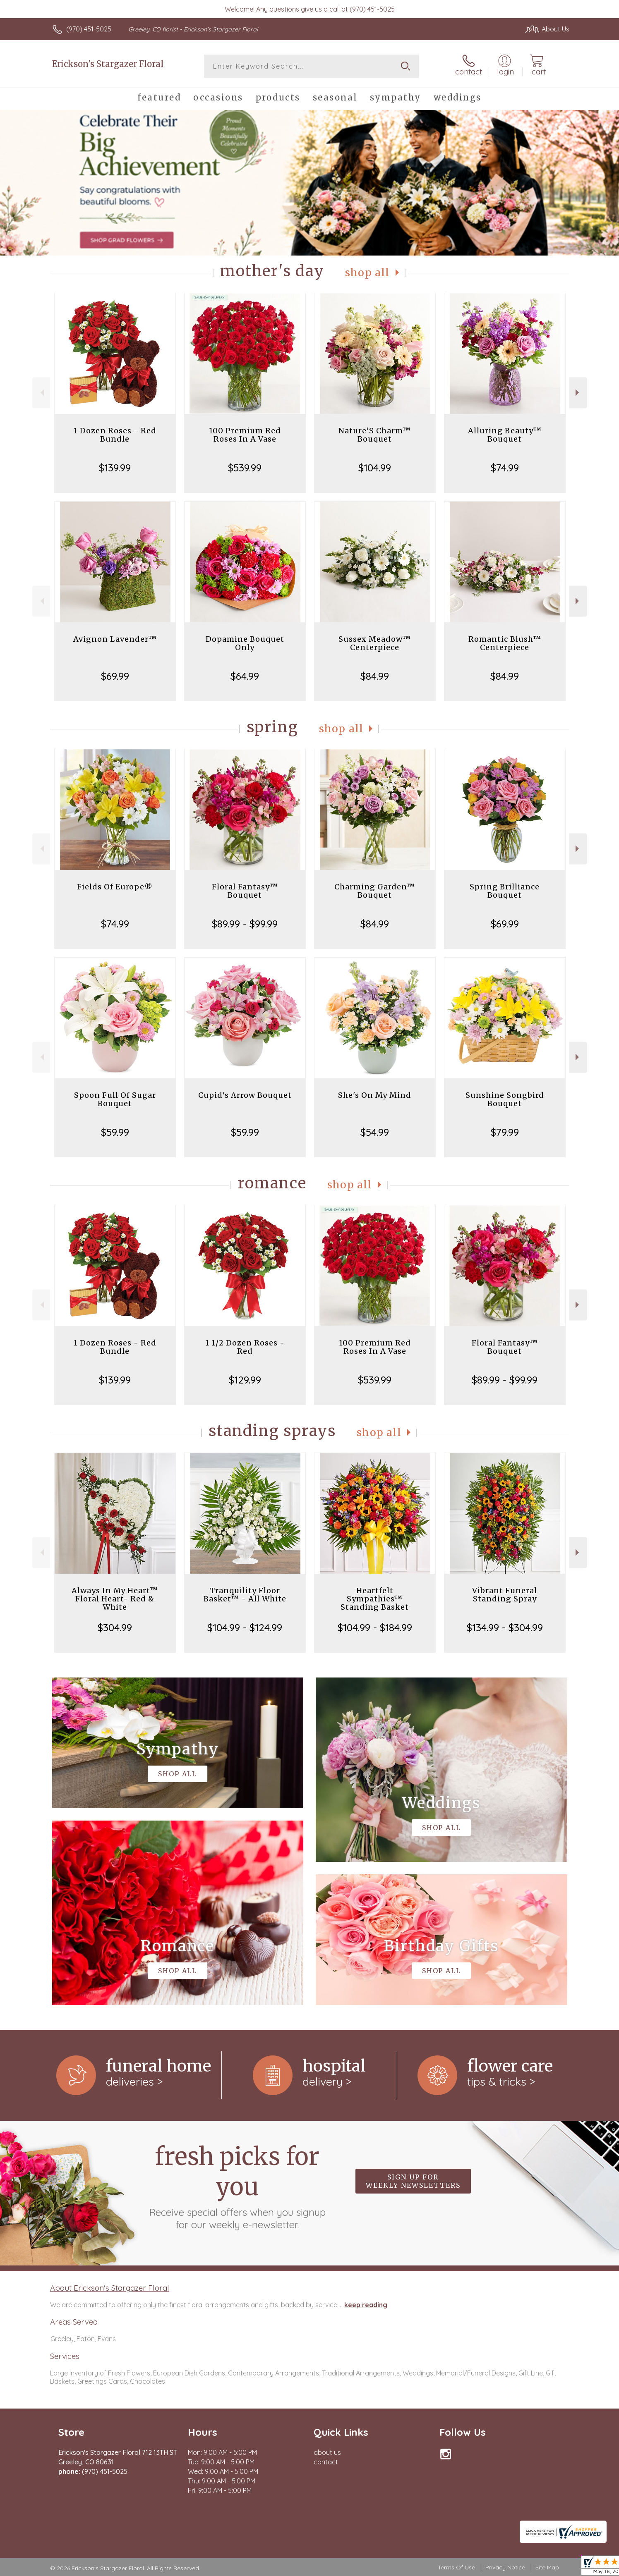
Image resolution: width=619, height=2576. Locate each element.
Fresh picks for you (237, 2186)
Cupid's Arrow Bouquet (245, 1095)
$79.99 (505, 1132)
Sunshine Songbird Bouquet (504, 1099)
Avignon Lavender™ (115, 639)
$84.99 (374, 676)
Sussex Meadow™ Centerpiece (374, 643)
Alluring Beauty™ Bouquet (505, 435)
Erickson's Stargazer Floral (107, 64)
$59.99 (115, 1132)
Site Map (547, 2567)
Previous (41, 392)
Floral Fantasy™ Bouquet (245, 891)
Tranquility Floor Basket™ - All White (245, 1594)
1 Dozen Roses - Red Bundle (115, 435)
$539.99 (245, 467)
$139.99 (115, 467)
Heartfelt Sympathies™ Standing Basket (375, 1599)
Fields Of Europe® (115, 886)
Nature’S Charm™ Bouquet (374, 435)
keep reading (365, 2305)
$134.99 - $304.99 (505, 1627)
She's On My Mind (374, 1095)
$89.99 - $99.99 (245, 924)
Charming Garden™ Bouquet (374, 891)
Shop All (367, 272)
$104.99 (374, 467)
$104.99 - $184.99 (375, 1627)
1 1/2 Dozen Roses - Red (245, 1347)
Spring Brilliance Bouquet (505, 891)
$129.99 (245, 1380)
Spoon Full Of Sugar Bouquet (115, 1099)
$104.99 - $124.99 (244, 1627)
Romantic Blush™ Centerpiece (504, 643)
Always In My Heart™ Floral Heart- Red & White (115, 1599)
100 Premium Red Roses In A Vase (245, 435)
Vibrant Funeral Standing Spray (504, 1594)
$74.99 (505, 467)
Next (578, 392)
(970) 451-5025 (88, 29)
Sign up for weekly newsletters (413, 2181)
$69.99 (115, 676)
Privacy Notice (505, 2567)
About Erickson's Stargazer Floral (109, 2288)
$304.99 (115, 1627)
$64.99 (244, 676)
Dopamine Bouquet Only (245, 643)
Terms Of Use (456, 2567)
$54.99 (374, 1132)
